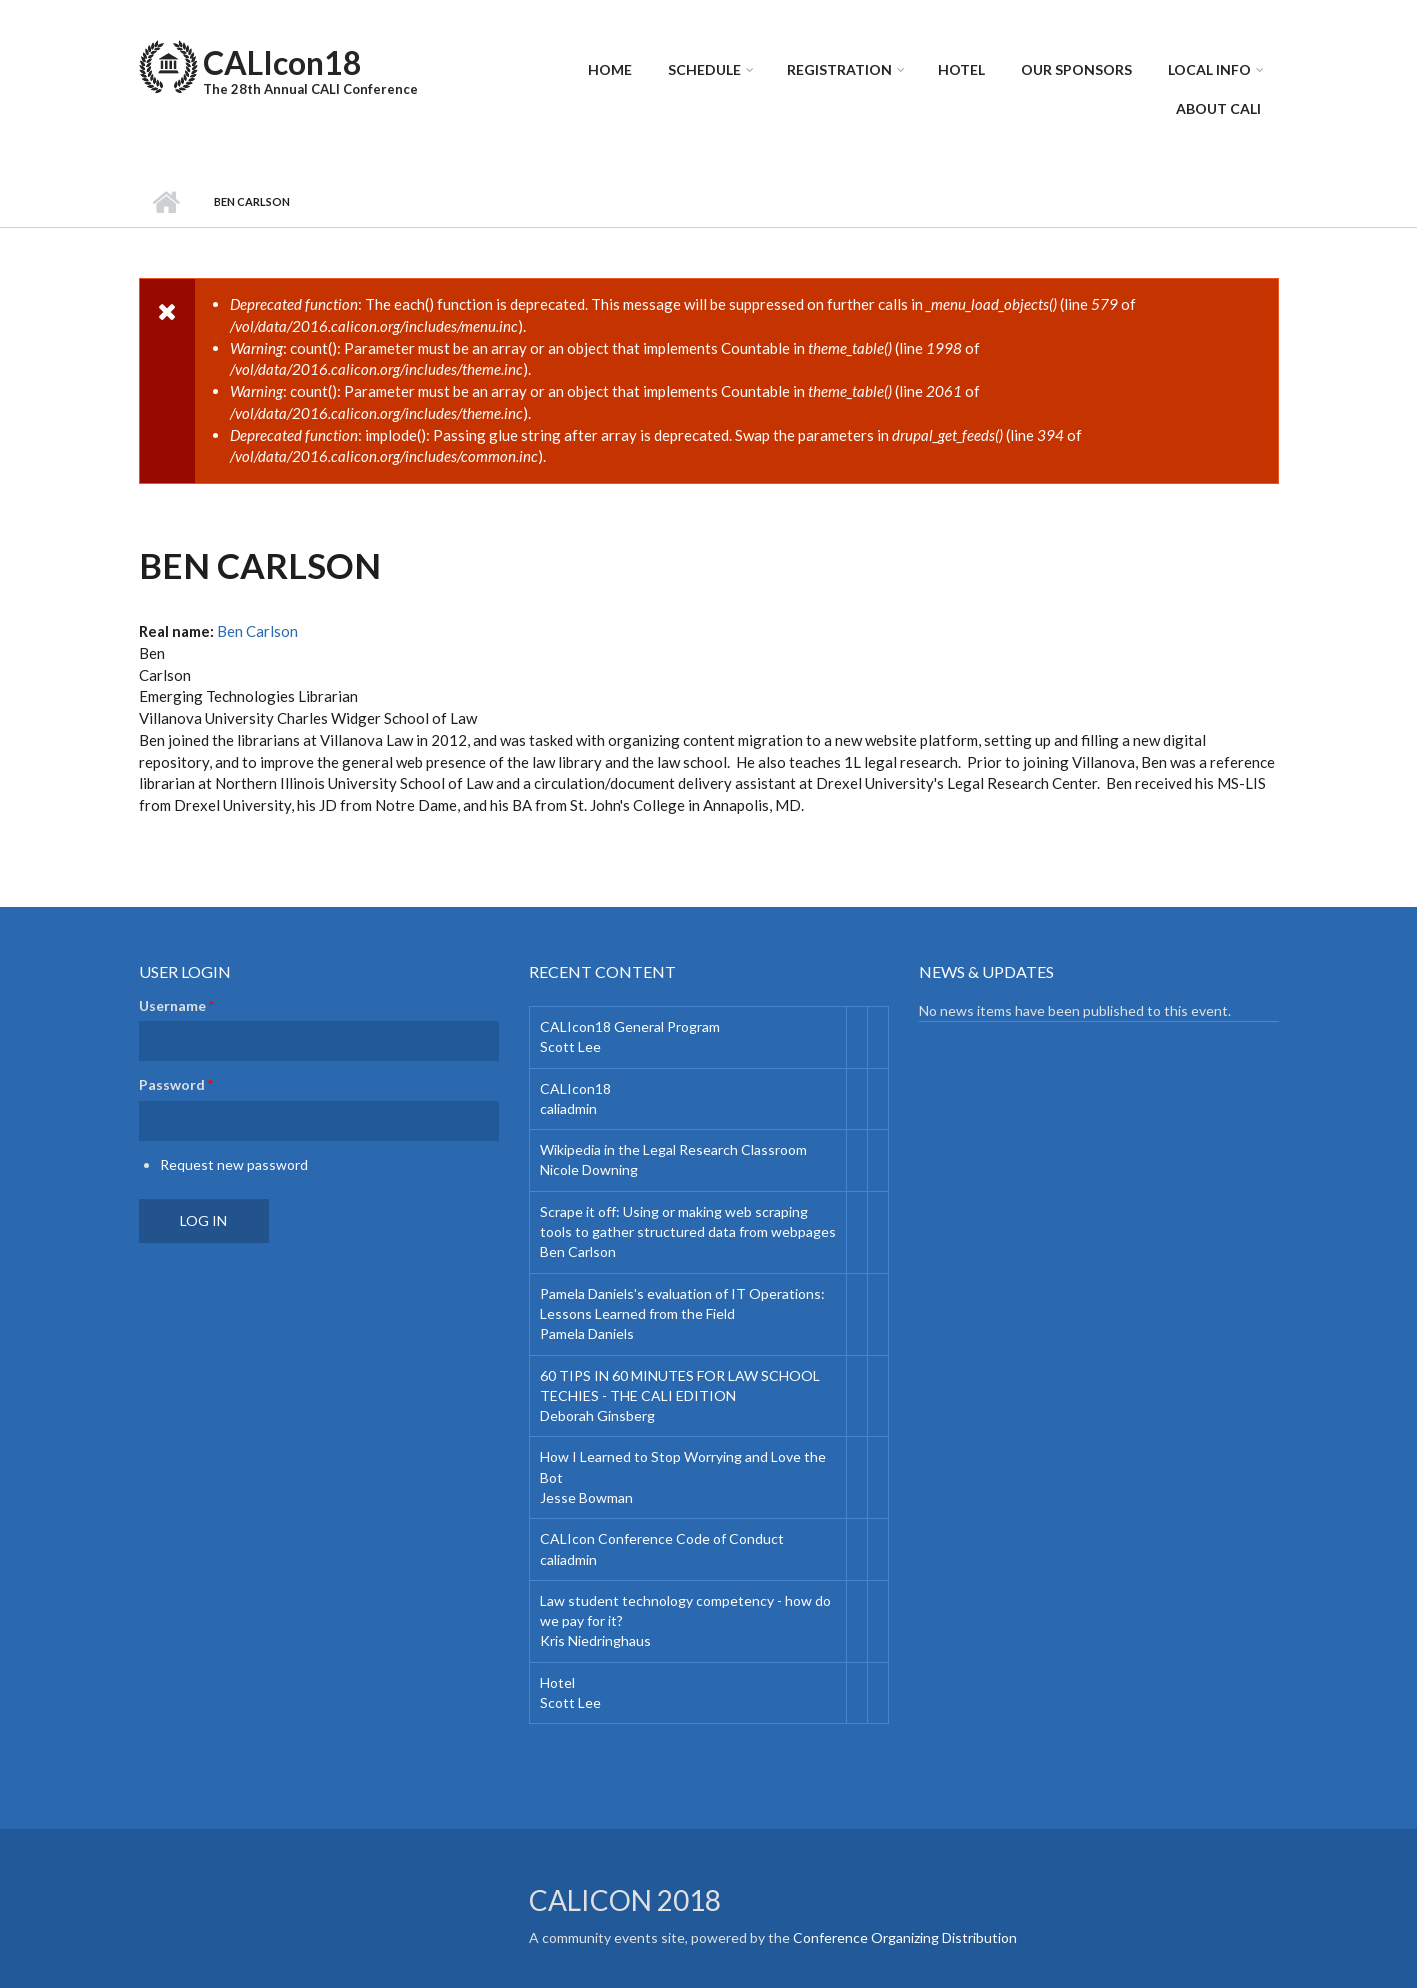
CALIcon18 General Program (630, 1026)
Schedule (704, 69)
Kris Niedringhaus (595, 1640)
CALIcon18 (282, 62)
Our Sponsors (1076, 69)
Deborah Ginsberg (597, 1415)
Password (176, 1084)
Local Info (1209, 69)
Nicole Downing (589, 1169)
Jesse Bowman (586, 1497)
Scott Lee (570, 1046)
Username (176, 1005)
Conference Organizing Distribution (905, 1937)
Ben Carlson (257, 631)
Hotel (961, 69)
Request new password (234, 1164)
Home (610, 69)
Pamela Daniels (587, 1333)
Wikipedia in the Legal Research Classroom (673, 1149)
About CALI (1218, 108)
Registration (839, 69)
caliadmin (568, 1108)
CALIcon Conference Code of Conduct (662, 1538)
